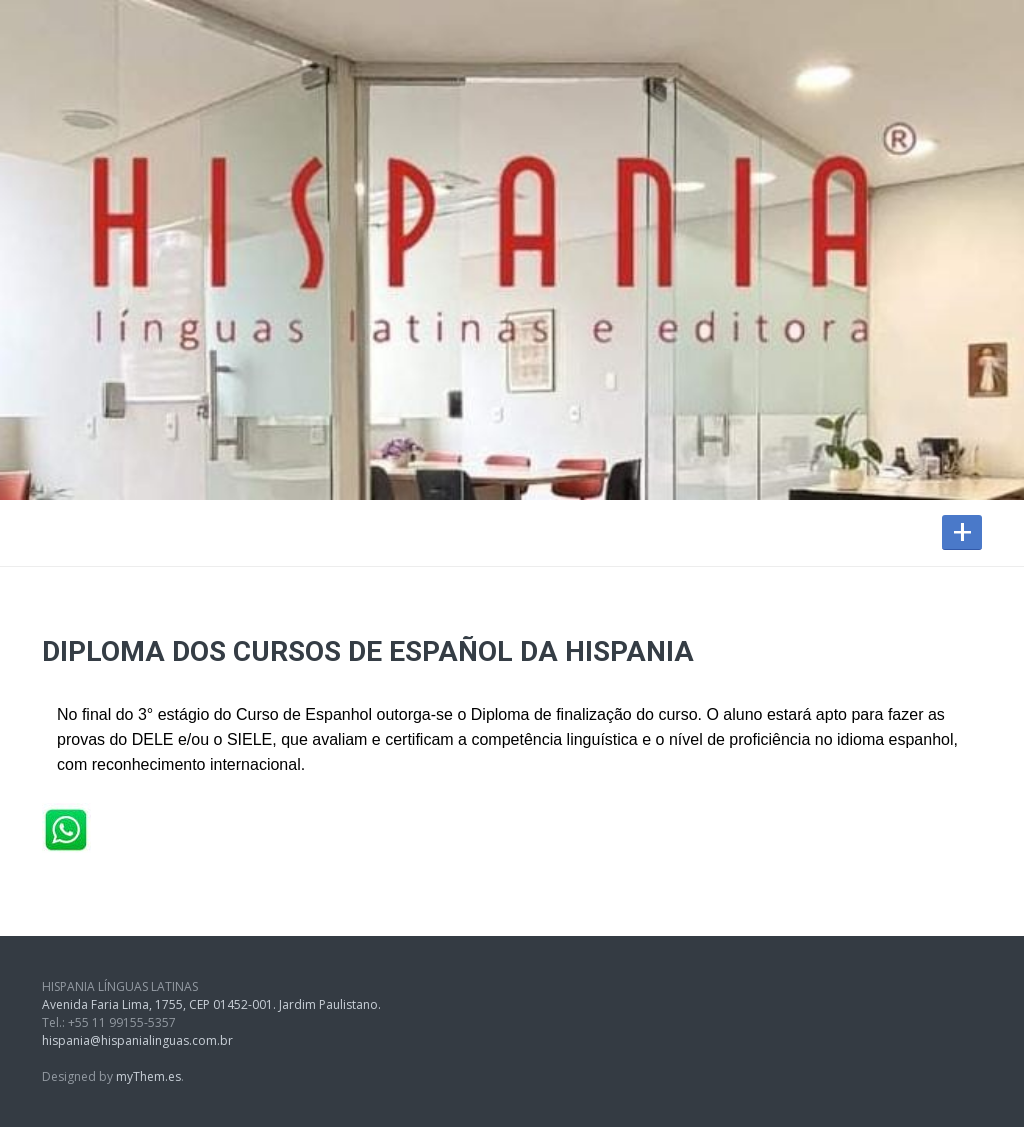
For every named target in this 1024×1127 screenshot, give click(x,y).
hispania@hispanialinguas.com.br (137, 1040)
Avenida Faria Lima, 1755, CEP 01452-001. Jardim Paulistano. (211, 1004)
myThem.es (148, 1076)
